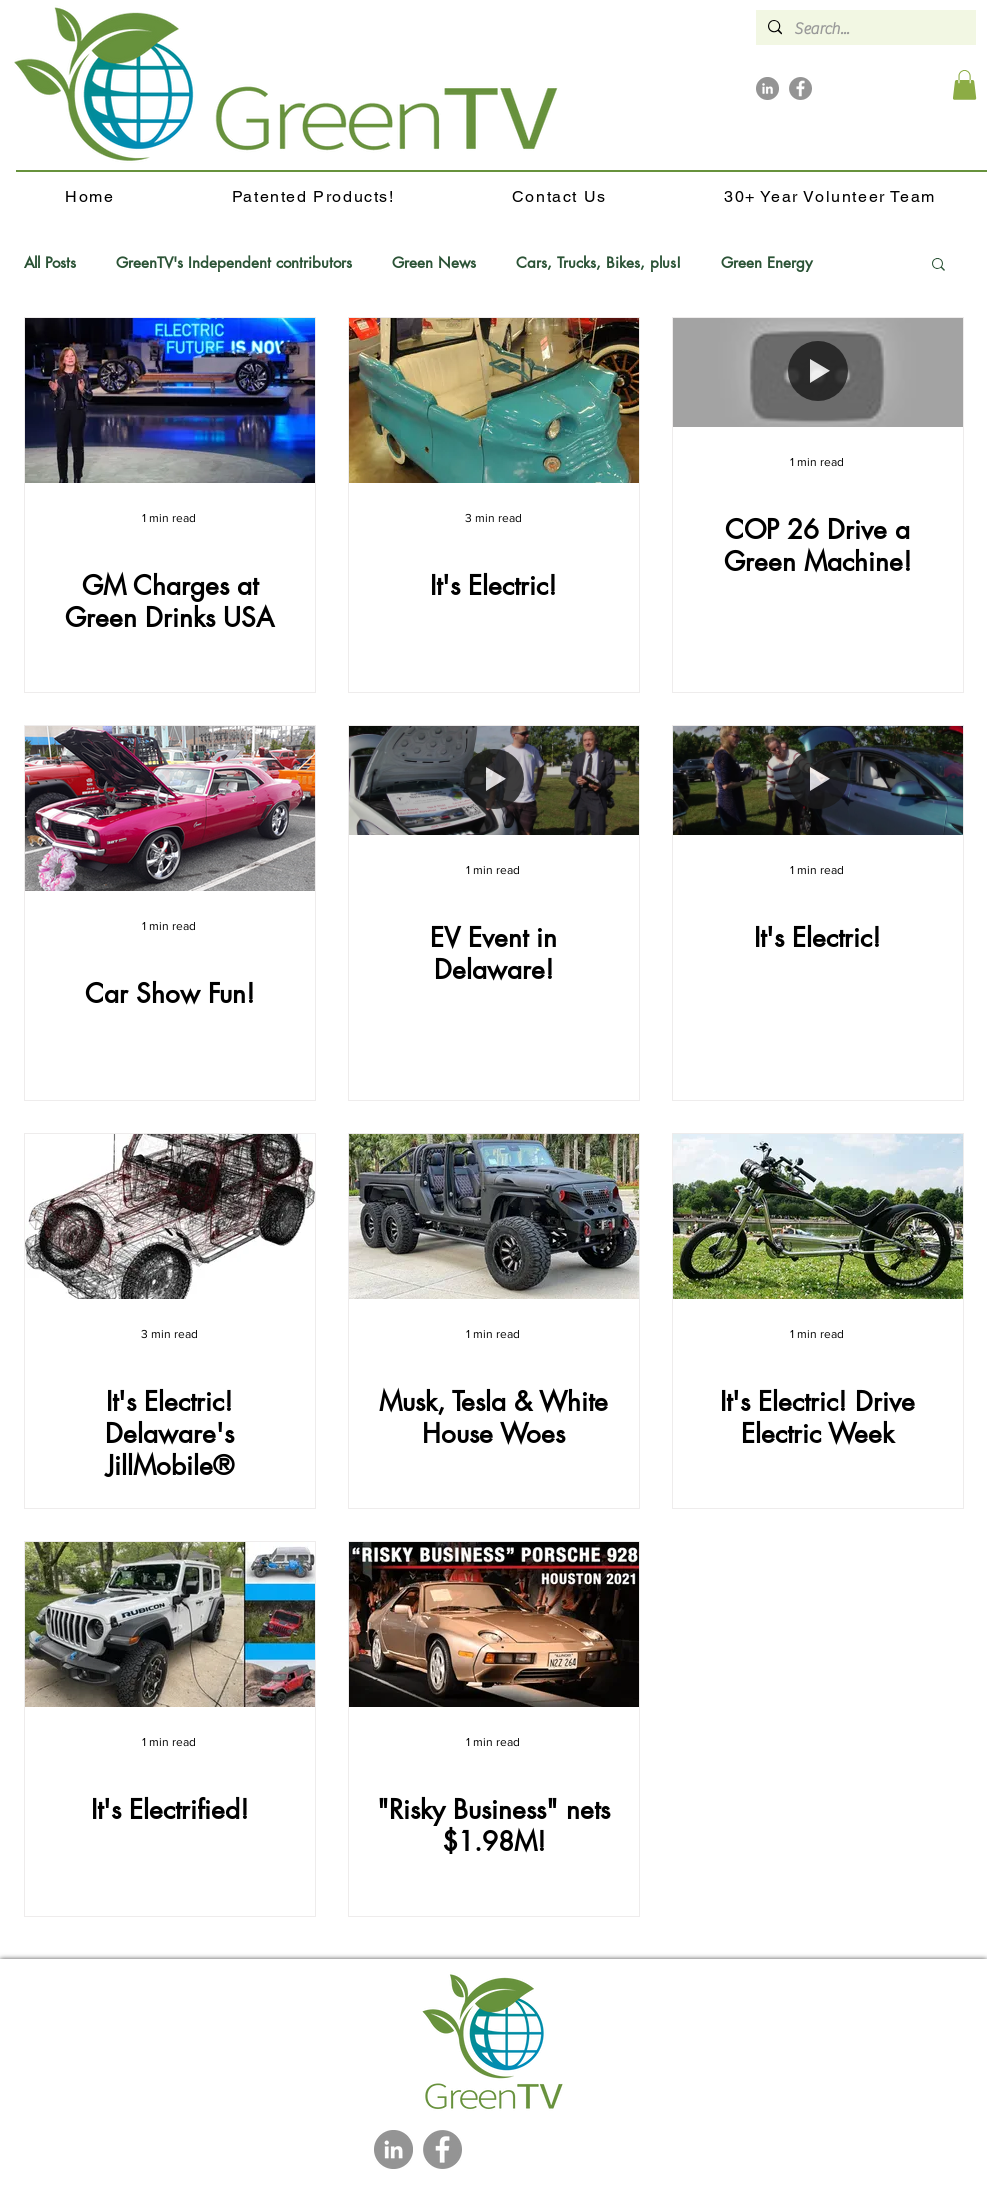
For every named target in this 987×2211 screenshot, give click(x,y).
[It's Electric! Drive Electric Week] (818, 1216)
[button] (964, 85)
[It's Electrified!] (170, 1624)
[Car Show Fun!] (170, 808)
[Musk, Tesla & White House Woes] (494, 1216)
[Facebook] (800, 88)
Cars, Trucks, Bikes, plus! (598, 263)
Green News (434, 263)
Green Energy (766, 263)
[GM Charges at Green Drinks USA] (170, 400)
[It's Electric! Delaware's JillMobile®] (170, 1216)
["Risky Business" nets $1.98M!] (494, 1624)
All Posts (50, 263)
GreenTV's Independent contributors (234, 263)
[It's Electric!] (494, 400)
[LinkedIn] (767, 88)
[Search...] (864, 29)
